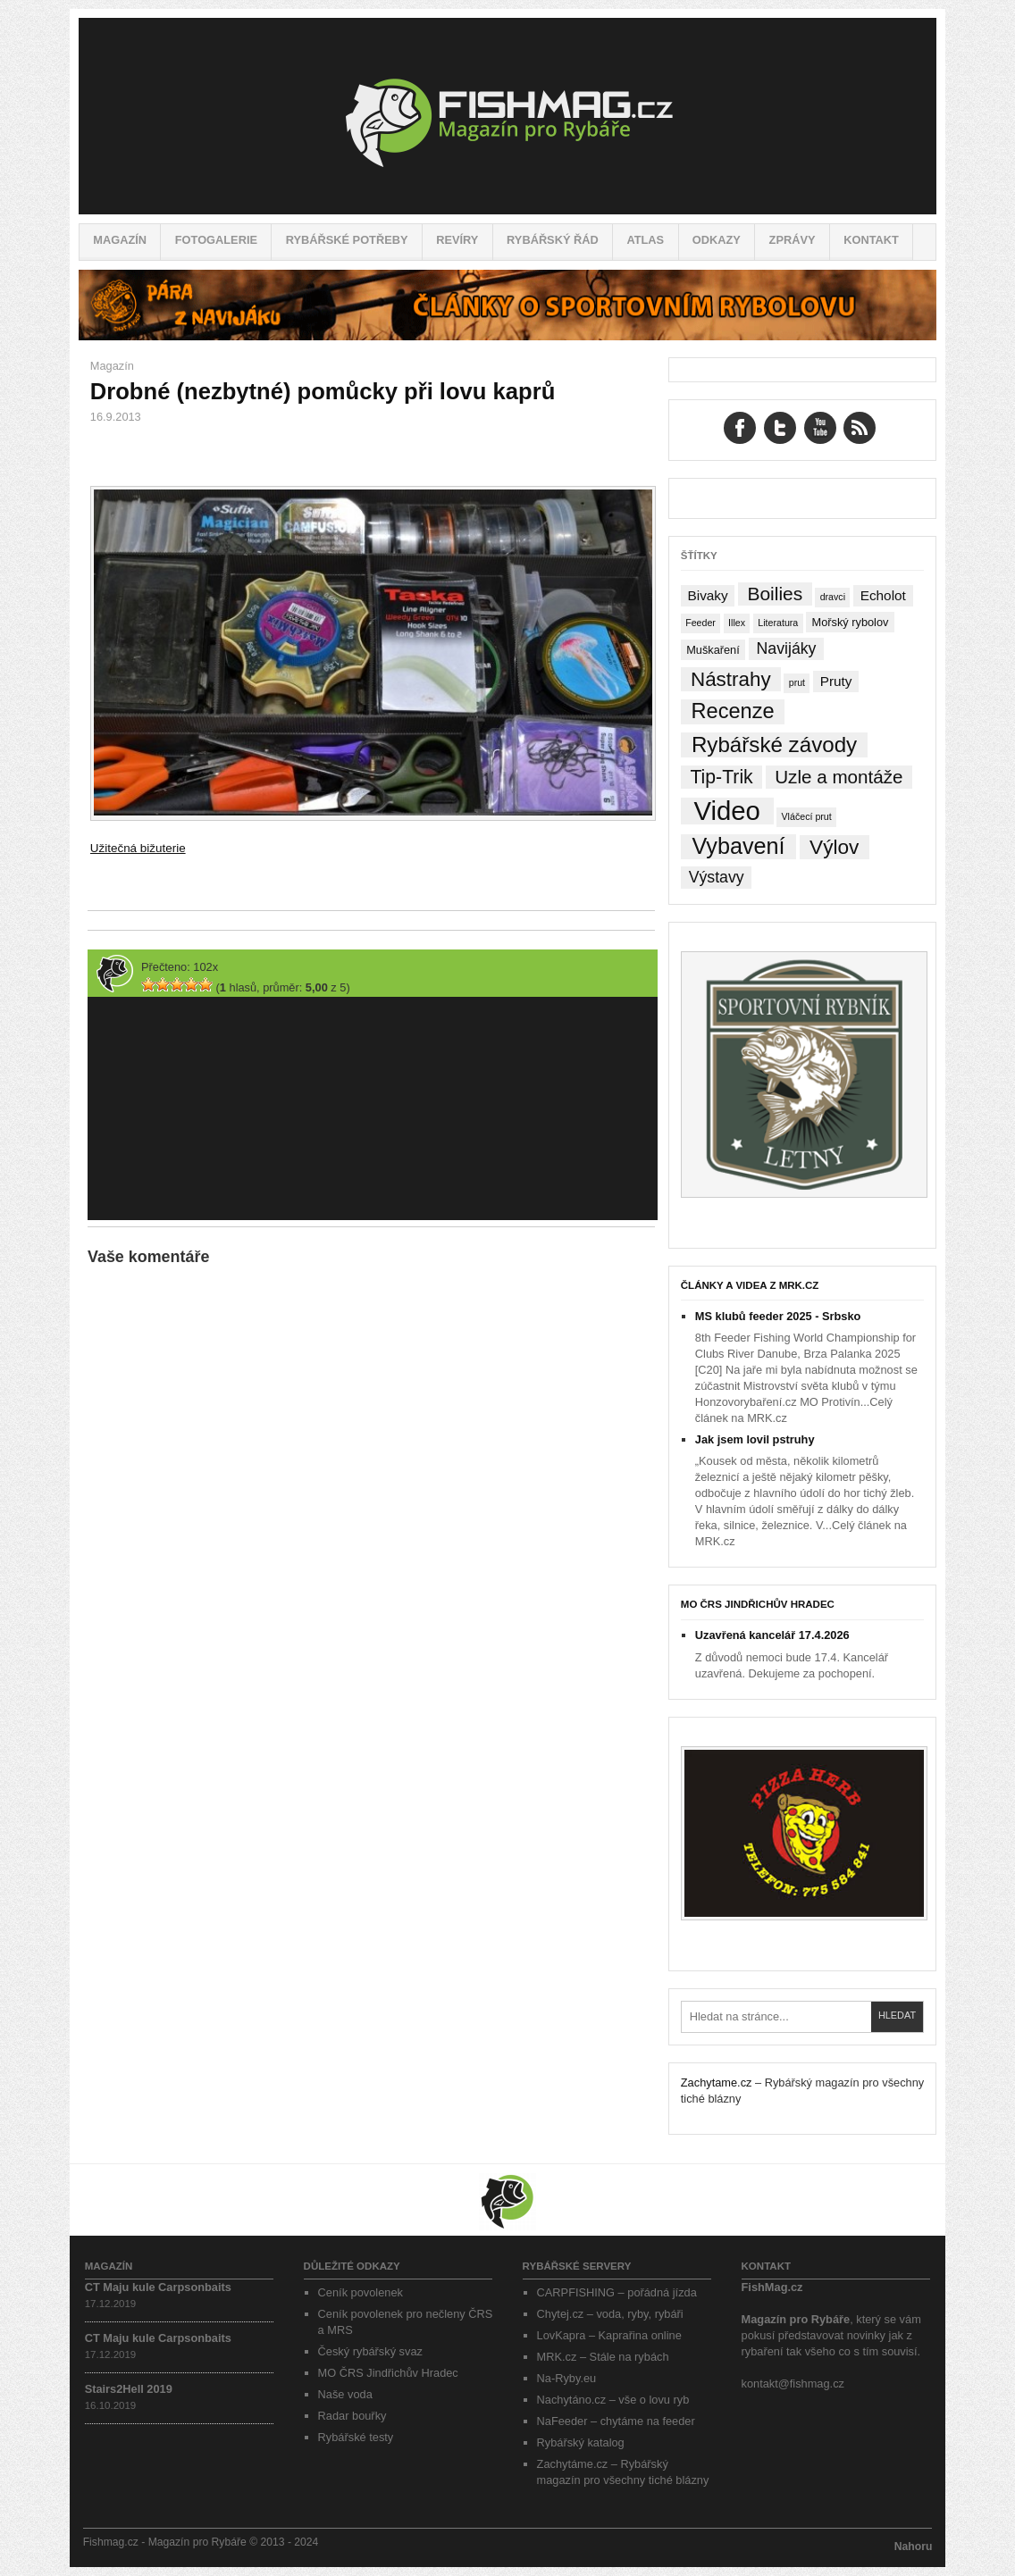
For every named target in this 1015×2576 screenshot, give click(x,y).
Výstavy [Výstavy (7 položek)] (716, 877)
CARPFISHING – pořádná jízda (617, 2292)
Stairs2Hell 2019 (128, 2389)
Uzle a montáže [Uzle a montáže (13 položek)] (838, 776)
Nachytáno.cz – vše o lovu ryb (613, 2399)
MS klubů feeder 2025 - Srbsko (778, 1316)
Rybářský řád (553, 240)
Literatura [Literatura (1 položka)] (778, 622)
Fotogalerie (216, 240)
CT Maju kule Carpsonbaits (158, 2287)
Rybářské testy (356, 2437)
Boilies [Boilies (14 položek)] (774, 593)
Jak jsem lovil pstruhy (755, 1439)
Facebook (740, 428)
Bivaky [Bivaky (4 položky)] (707, 595)
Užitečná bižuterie (138, 848)
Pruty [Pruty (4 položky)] (836, 681)
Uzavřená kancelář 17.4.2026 (772, 1635)
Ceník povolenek (360, 2292)
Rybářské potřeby (347, 240)
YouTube (820, 428)
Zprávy (792, 240)
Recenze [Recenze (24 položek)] (733, 711)
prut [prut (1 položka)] (797, 682)
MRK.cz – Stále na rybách (603, 2356)
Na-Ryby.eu (567, 2378)
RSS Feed (859, 428)
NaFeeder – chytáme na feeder (616, 2421)
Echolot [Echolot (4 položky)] (883, 595)
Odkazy (716, 240)
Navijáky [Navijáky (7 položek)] (787, 648)
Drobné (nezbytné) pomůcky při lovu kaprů (322, 391)
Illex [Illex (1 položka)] (736, 622)
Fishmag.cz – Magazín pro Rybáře (507, 116)
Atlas (645, 240)
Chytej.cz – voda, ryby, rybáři (610, 2314)
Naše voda (345, 2394)
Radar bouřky (352, 2415)
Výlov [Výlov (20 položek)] (834, 847)
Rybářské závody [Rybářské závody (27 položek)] (774, 744)
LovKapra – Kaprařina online (609, 2335)
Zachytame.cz (716, 2082)
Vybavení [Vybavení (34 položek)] (738, 846)
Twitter (780, 428)
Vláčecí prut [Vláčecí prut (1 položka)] (806, 816)
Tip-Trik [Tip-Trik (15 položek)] (721, 776)
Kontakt (871, 240)
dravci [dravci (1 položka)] (832, 596)
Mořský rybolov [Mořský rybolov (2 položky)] (850, 622)
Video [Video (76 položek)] (726, 811)
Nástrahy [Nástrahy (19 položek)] (731, 679)
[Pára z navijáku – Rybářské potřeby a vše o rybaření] (507, 336)
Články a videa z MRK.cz (750, 1285)
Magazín (120, 240)
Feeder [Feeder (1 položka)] (700, 622)
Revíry (457, 240)
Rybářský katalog (581, 2442)
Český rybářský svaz (370, 2351)
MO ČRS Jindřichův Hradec (758, 1604)
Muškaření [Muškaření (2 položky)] (713, 650)
